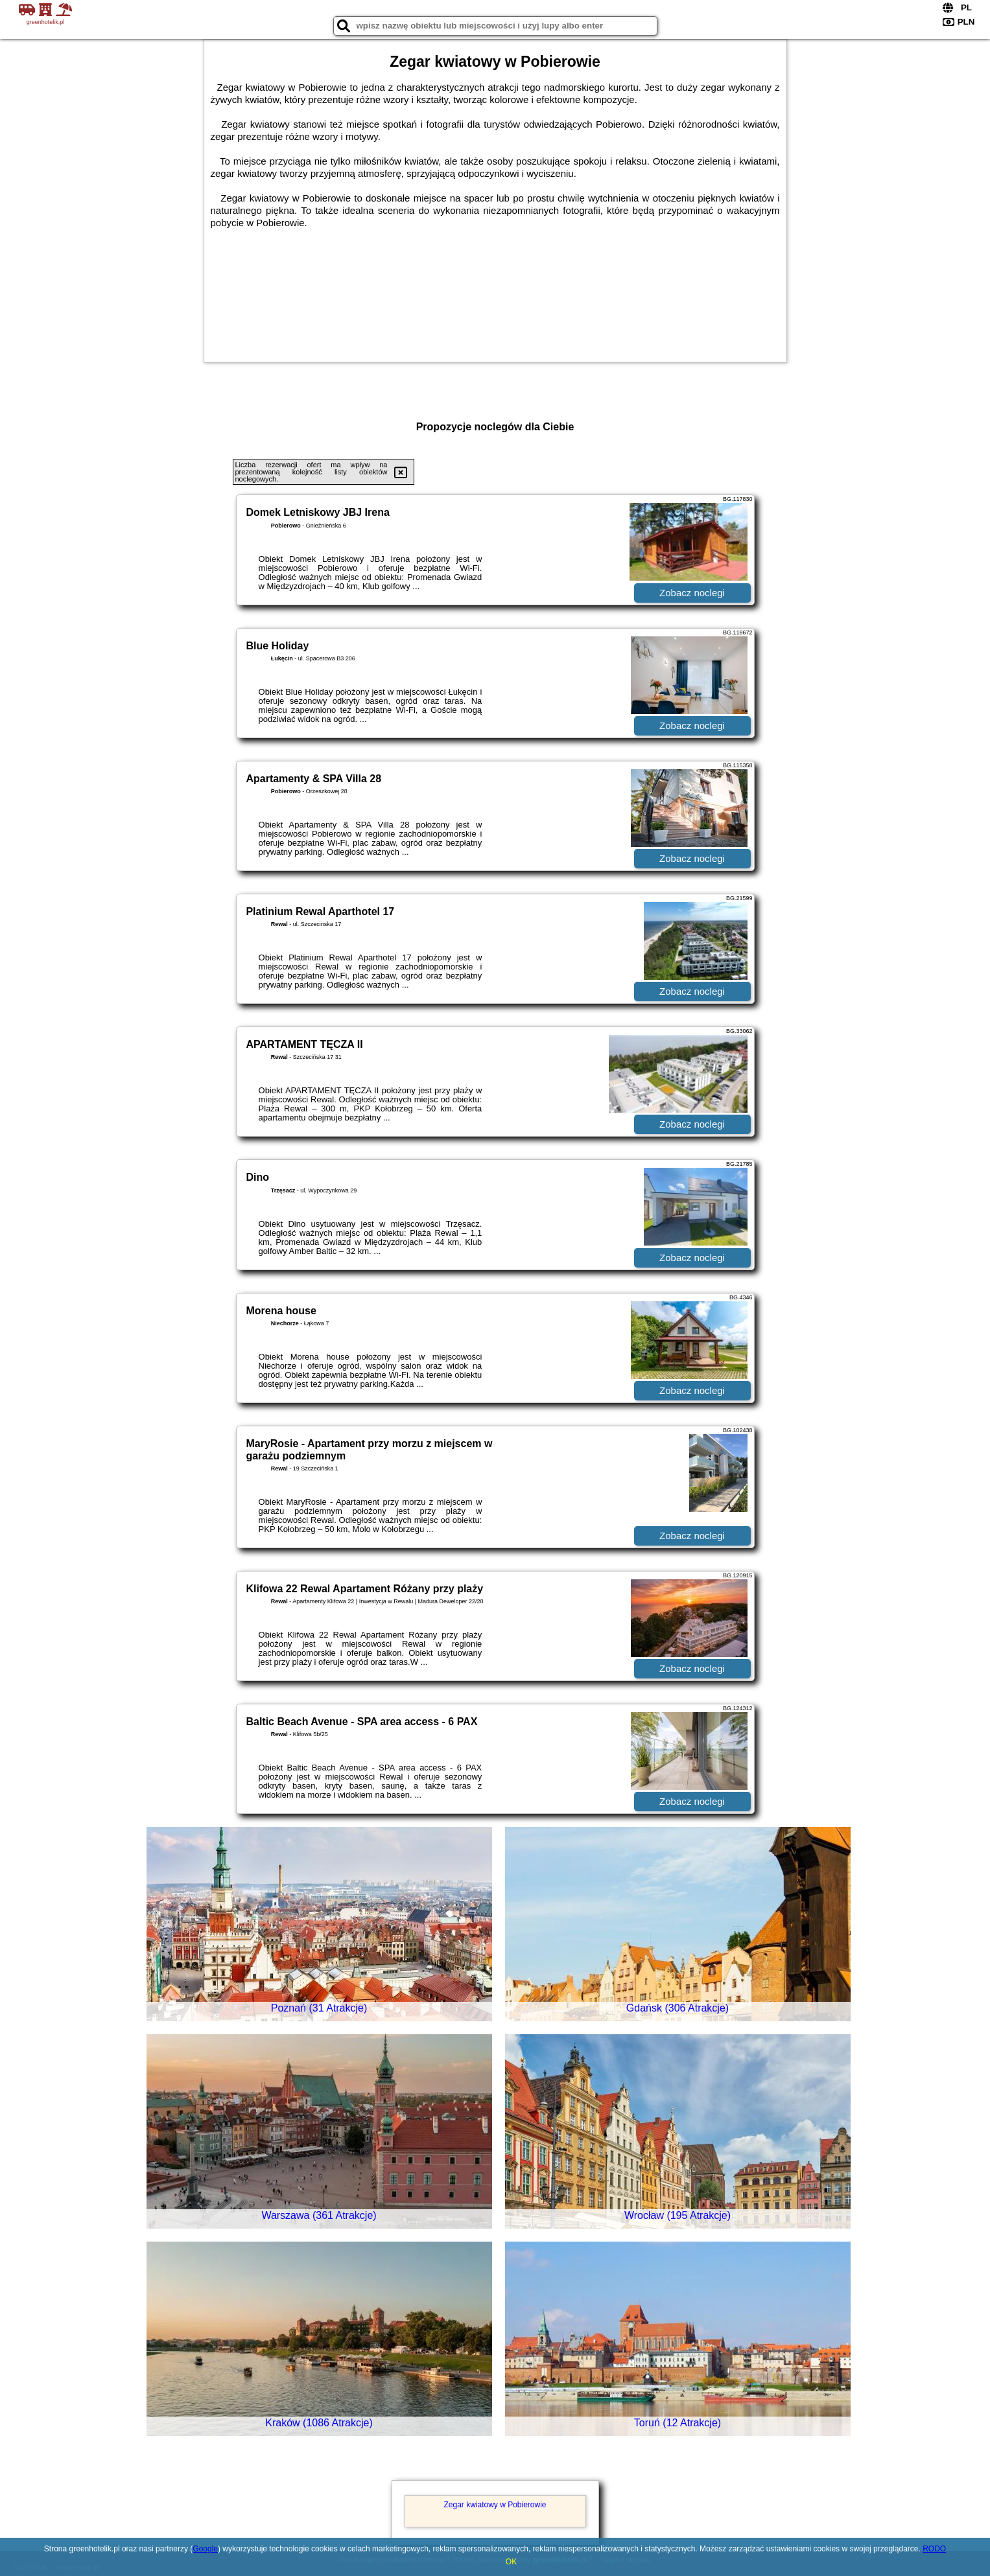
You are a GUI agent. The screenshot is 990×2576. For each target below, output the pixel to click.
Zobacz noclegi (692, 592)
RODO (934, 2548)
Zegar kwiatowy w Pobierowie (494, 2504)
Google (205, 2548)
